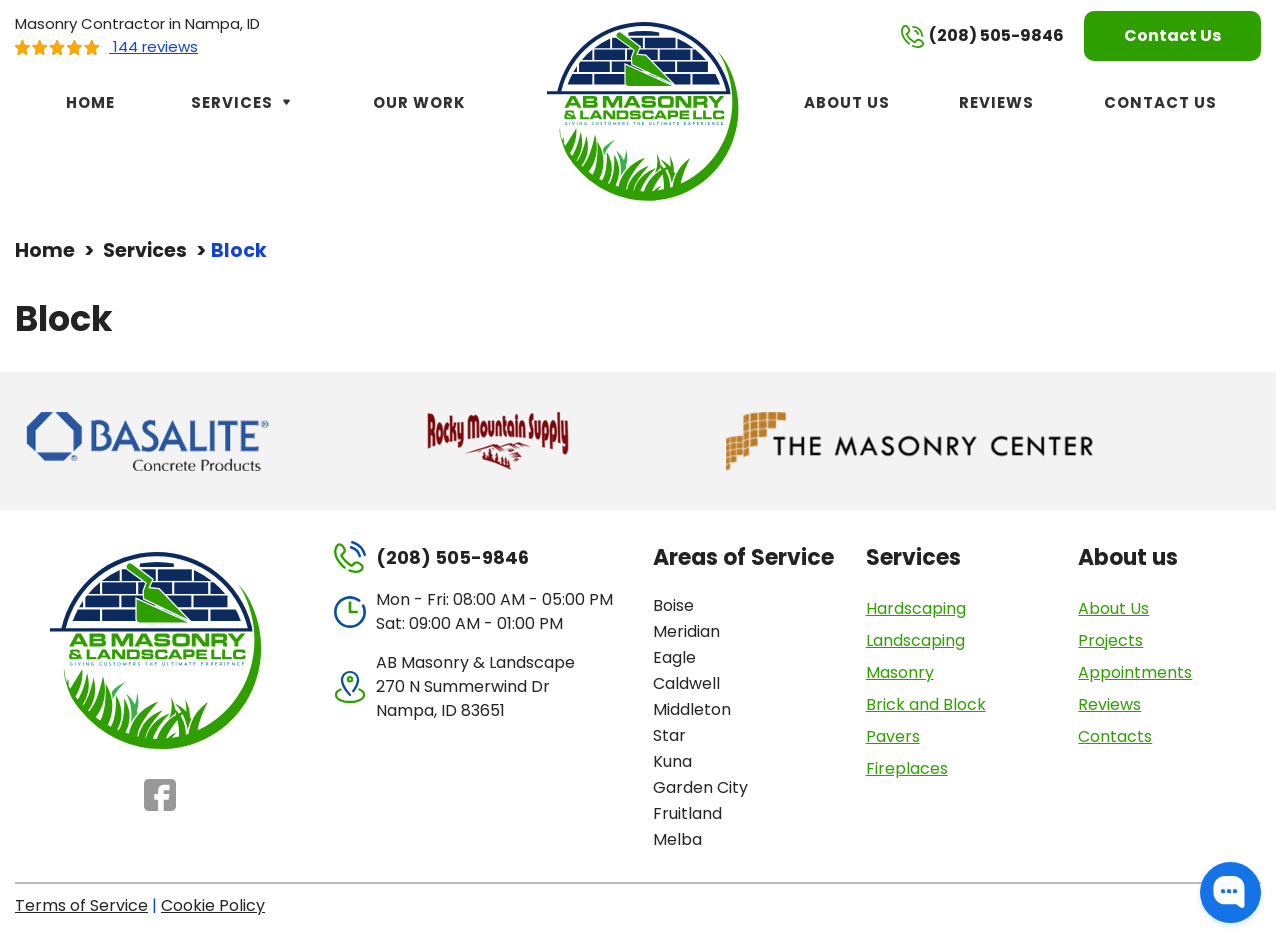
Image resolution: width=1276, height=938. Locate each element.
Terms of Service (81, 905)
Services (244, 103)
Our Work (419, 102)
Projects (1110, 640)
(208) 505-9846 (982, 36)
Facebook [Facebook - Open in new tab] (160, 795)
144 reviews (106, 46)
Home (90, 102)
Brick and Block (926, 704)
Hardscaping (916, 608)
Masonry (900, 672)
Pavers (893, 736)
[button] (1230, 892)
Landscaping (915, 640)
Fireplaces (907, 768)
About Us (847, 102)
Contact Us (1172, 35)
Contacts (1115, 736)
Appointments (1135, 672)
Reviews (996, 102)
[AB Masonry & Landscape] (646, 109)
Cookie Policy (213, 905)
